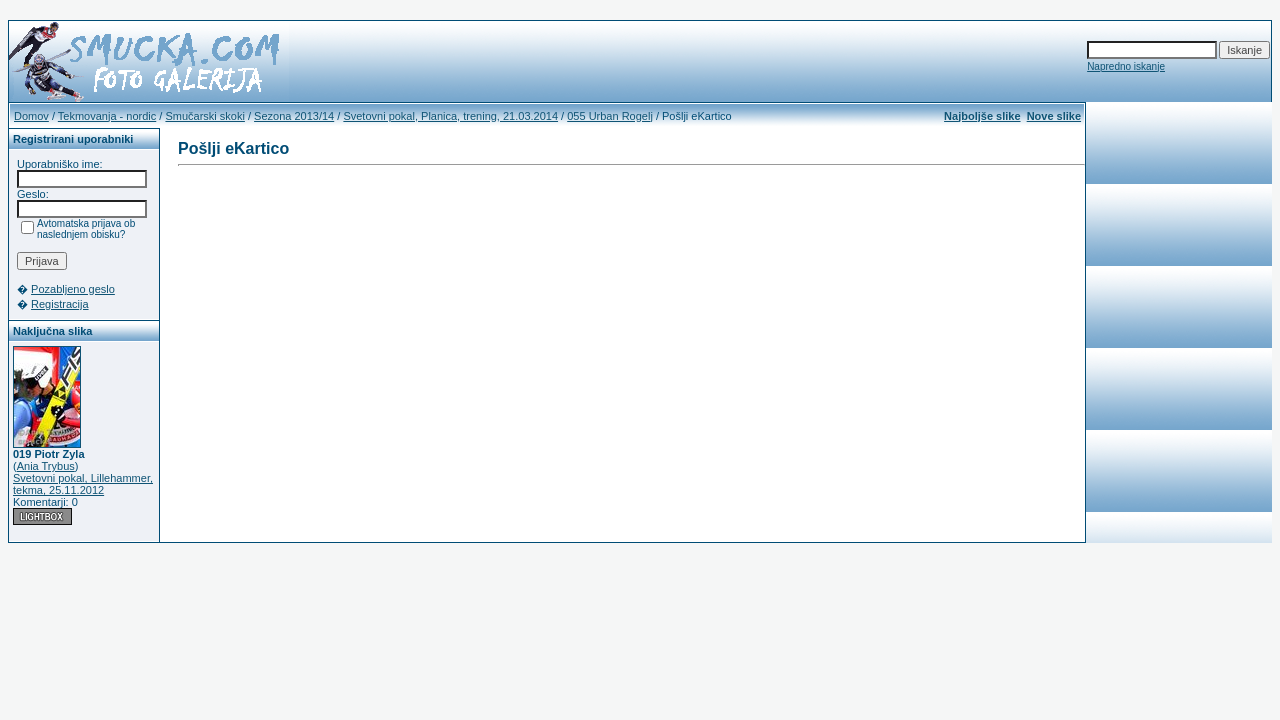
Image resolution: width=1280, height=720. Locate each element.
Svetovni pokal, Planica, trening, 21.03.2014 (450, 116)
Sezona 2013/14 (294, 116)
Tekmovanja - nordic (107, 116)
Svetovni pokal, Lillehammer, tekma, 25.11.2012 (83, 484)
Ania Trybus (46, 466)
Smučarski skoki (204, 116)
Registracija (59, 304)
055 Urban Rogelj (610, 116)
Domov (31, 116)
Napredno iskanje (1126, 66)
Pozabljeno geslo (73, 289)
